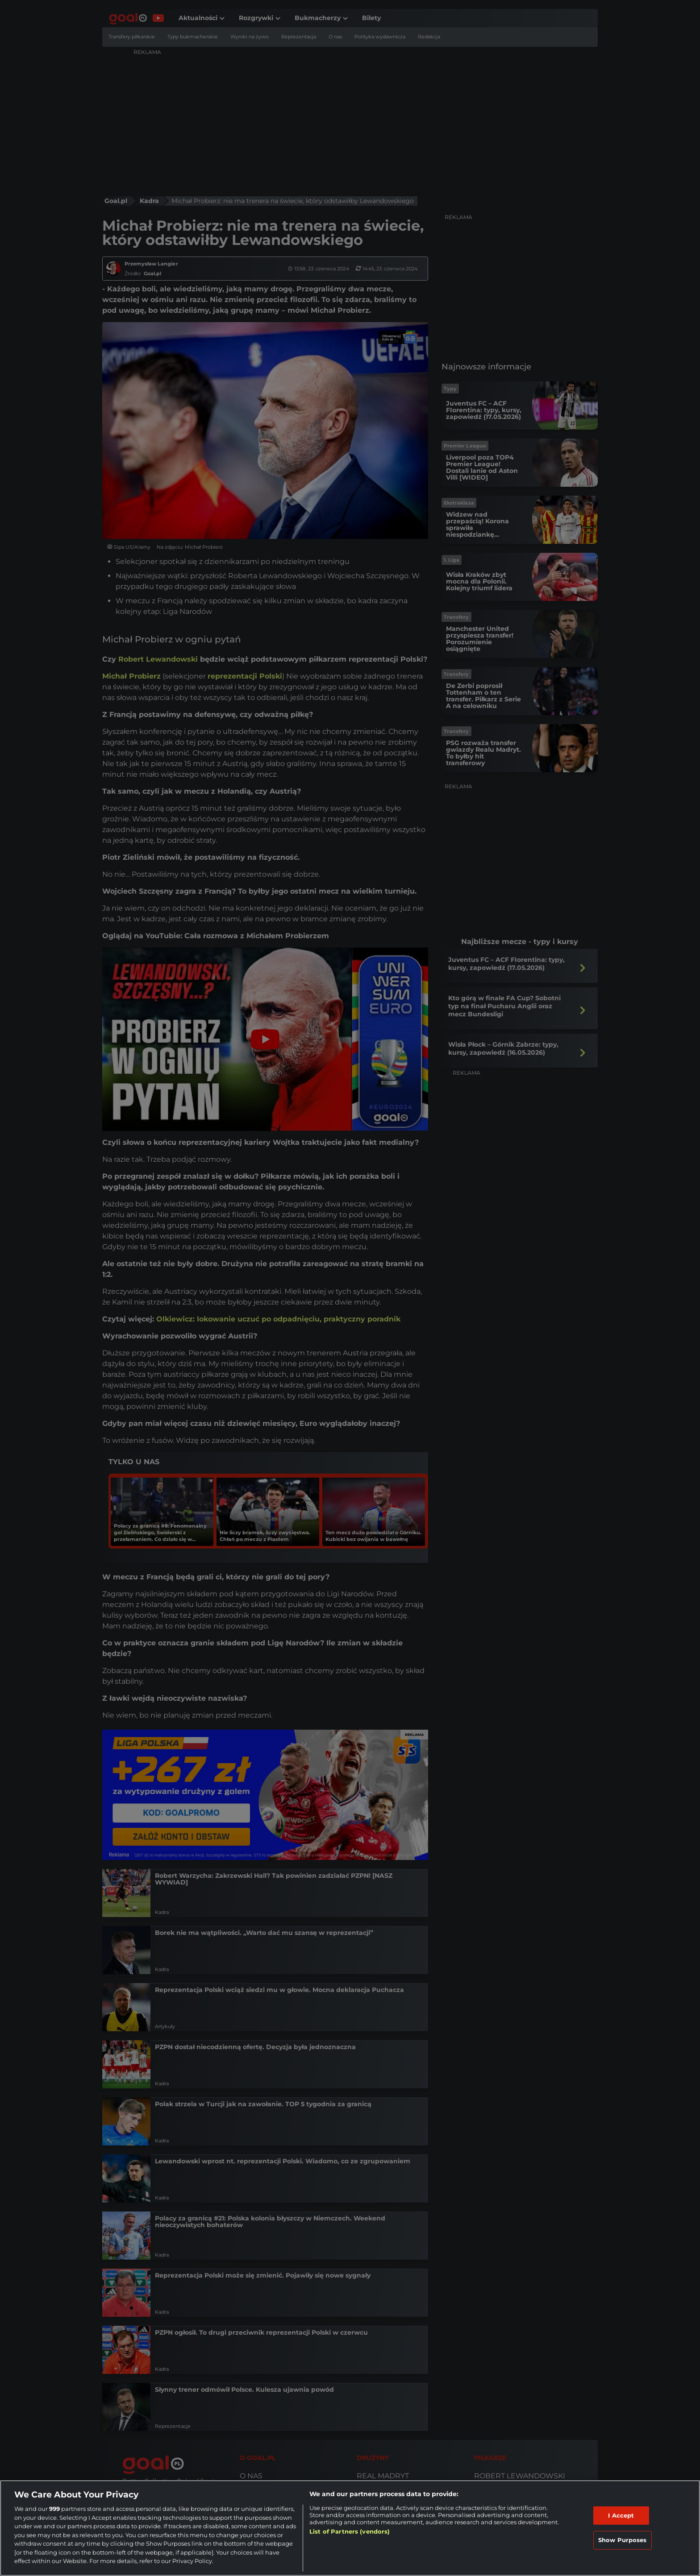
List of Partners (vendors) (349, 2531)
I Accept (621, 2515)
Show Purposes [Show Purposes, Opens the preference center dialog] (622, 2539)
